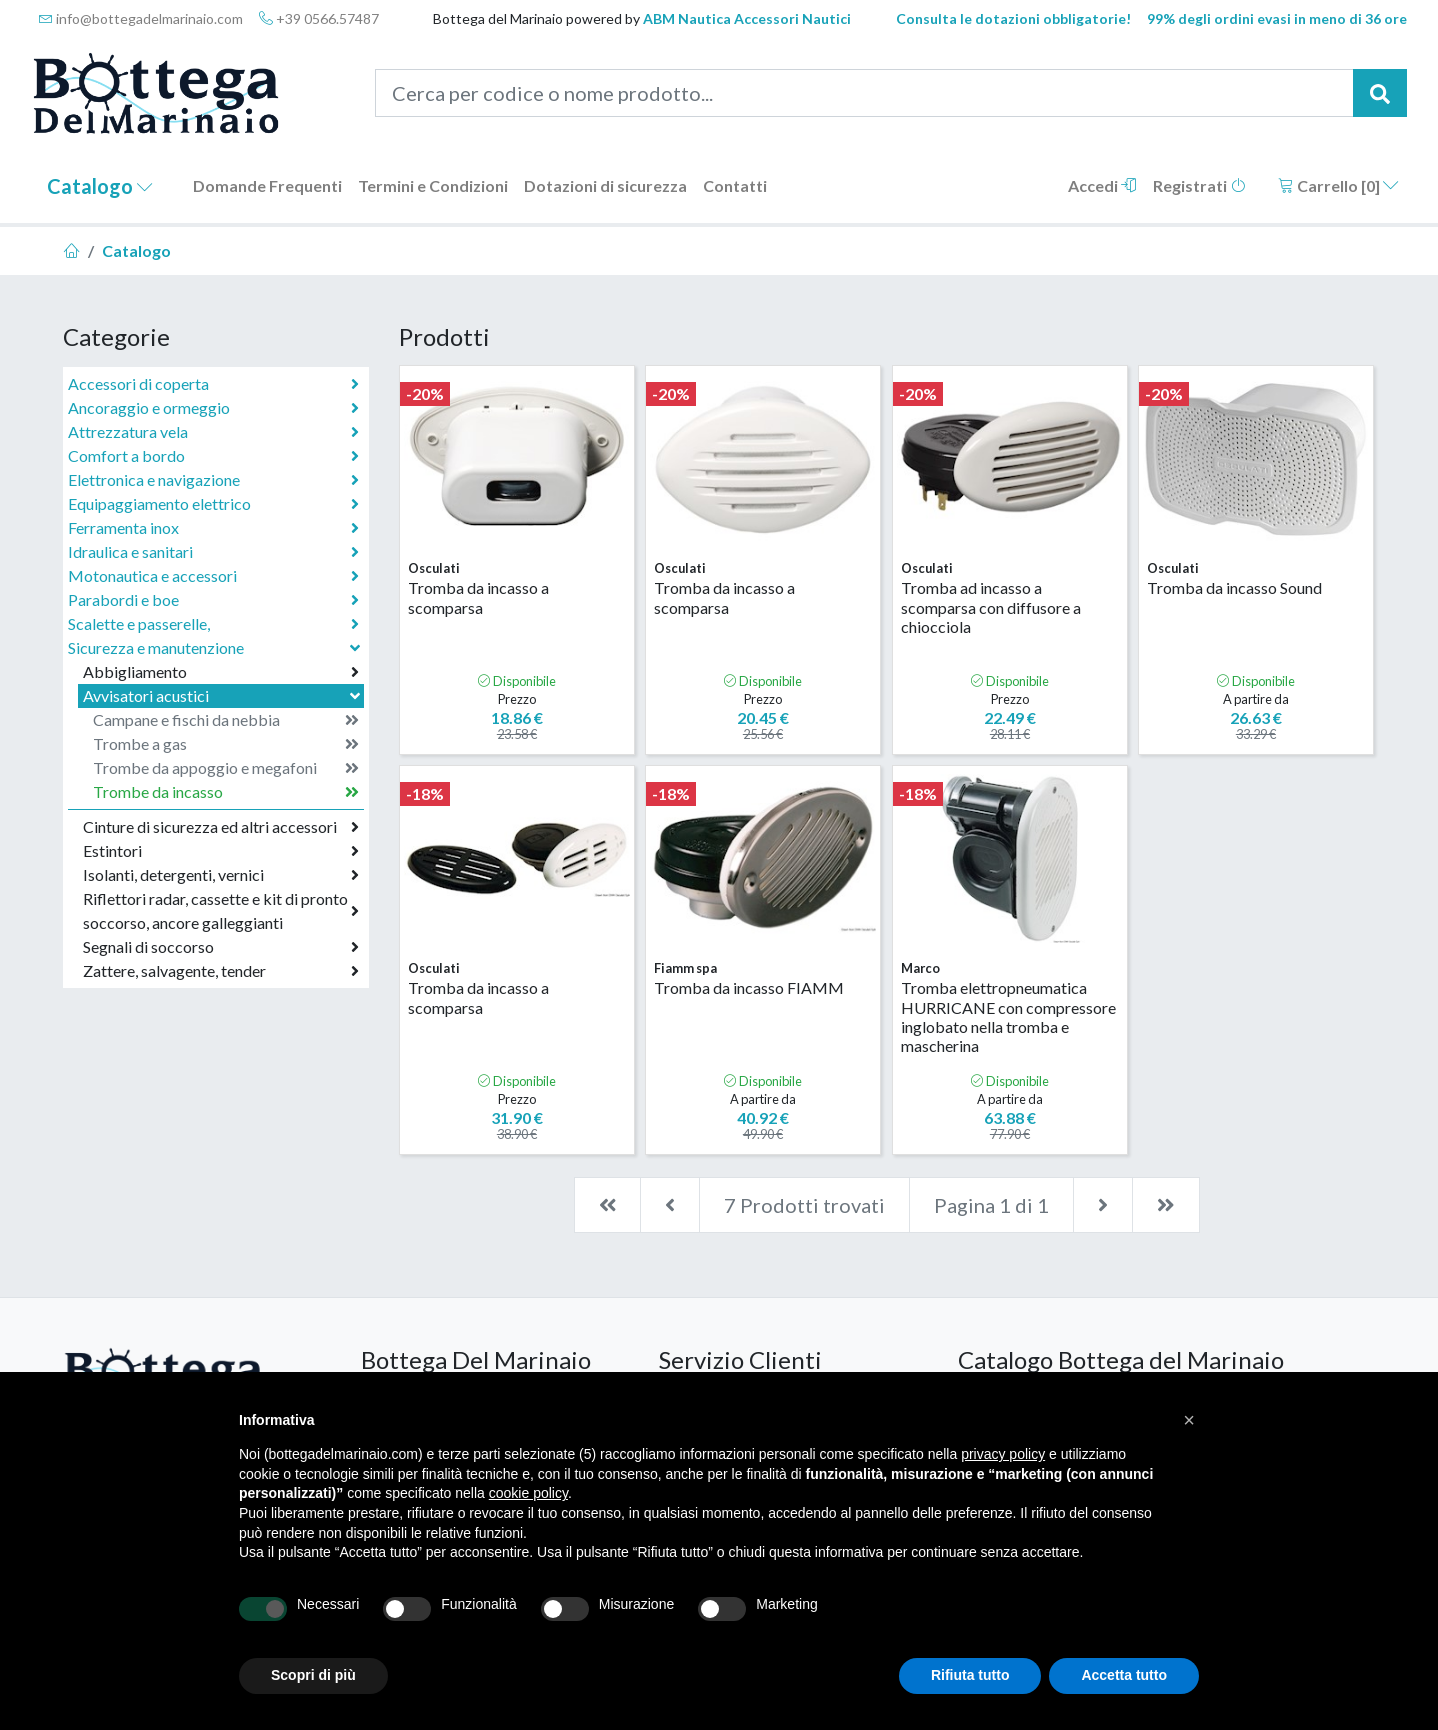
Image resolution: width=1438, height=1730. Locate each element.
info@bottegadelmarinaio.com (141, 18)
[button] (1189, 1420)
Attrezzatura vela (213, 432)
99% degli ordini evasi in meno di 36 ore (1277, 18)
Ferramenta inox (213, 528)
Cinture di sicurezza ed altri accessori (221, 827)
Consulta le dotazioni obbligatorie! (1013, 18)
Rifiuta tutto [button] (970, 1675)
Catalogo (100, 186)
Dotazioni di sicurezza (605, 185)
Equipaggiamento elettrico (213, 504)
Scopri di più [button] (313, 1675)
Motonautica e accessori (213, 576)
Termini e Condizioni (433, 185)
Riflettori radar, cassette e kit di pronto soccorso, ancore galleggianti (221, 910)
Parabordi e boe (213, 600)
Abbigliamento (221, 672)
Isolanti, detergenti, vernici (221, 875)
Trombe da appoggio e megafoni (226, 768)
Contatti (735, 185)
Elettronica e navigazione (213, 480)
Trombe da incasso (226, 792)
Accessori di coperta (213, 384)
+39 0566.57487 (319, 18)
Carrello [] (1338, 185)
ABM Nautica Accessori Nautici (747, 18)
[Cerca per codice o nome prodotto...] (864, 93)
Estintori (221, 851)
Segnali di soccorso (221, 947)
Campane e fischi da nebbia (226, 720)
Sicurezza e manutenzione (216, 647)
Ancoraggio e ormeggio (213, 408)
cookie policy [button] (528, 1493)
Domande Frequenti (267, 185)
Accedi (1102, 185)
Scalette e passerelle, (213, 624)
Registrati (1199, 185)
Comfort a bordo (213, 456)
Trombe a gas (226, 744)
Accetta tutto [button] (1124, 1675)
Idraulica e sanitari (213, 552)
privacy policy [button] (1003, 1454)
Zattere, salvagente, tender (221, 971)
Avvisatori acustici (223, 695)
